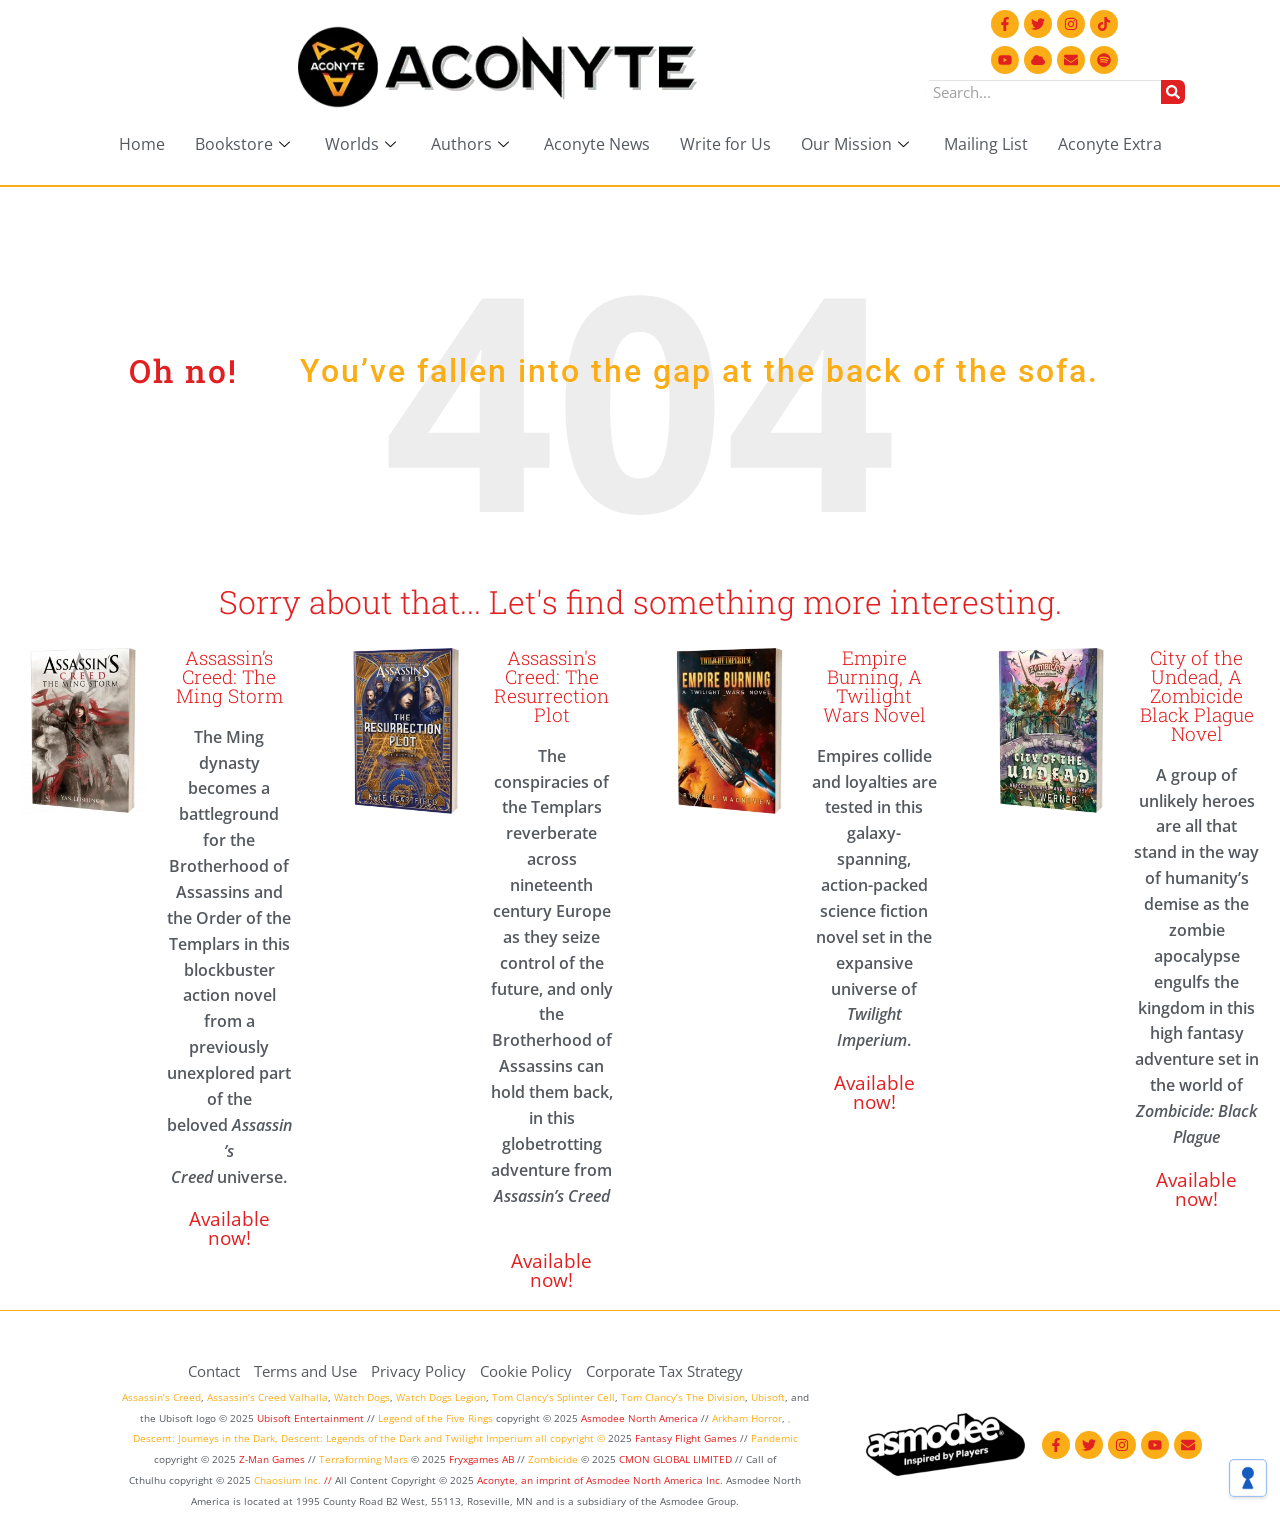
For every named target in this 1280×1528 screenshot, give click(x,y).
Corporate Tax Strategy (664, 1371)
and (433, 1438)
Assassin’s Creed (161, 1397)
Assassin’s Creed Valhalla (267, 1397)
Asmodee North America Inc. (656, 1480)
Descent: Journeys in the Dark (204, 1438)
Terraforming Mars (363, 1459)
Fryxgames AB (481, 1459)
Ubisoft (768, 1397)
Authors (472, 144)
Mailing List (986, 144)
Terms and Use (305, 1371)
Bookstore (245, 144)
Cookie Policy (526, 1371)
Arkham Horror (747, 1418)
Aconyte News (597, 144)
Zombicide (553, 1459)
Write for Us (725, 144)
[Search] (1173, 92)
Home (142, 144)
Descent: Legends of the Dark (351, 1438)
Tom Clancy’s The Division (683, 1397)
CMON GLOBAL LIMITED (677, 1459)
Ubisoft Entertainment (310, 1418)
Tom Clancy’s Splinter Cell (553, 1397)
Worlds (363, 144)
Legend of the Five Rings (435, 1418)
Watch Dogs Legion (441, 1397)
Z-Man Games (272, 1459)
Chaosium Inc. (287, 1480)
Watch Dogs (362, 1397)
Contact (214, 1371)
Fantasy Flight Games (686, 1438)
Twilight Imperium (488, 1438)
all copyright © (570, 1438)
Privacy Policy (418, 1371)
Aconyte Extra (1110, 144)
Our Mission (857, 144)
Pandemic (774, 1438)
